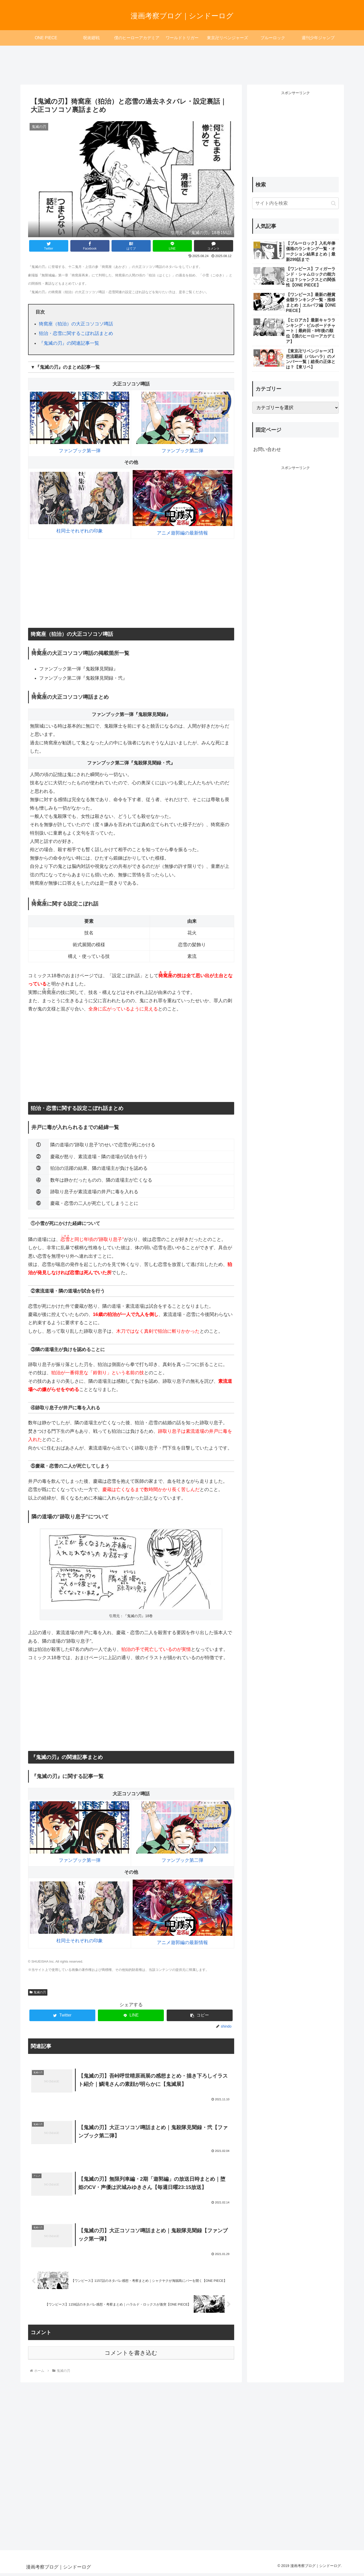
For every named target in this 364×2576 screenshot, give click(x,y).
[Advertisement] (182, 61)
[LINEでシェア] (172, 246)
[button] (200, 2015)
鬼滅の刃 (38, 1992)
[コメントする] (213, 246)
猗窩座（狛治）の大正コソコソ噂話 (76, 323)
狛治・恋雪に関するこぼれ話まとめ (76, 333)
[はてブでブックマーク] (131, 246)
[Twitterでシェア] (48, 246)
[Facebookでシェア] (89, 246)
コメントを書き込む (131, 2355)
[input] (295, 203)
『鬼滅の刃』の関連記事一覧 (69, 343)
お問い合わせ (267, 449)
